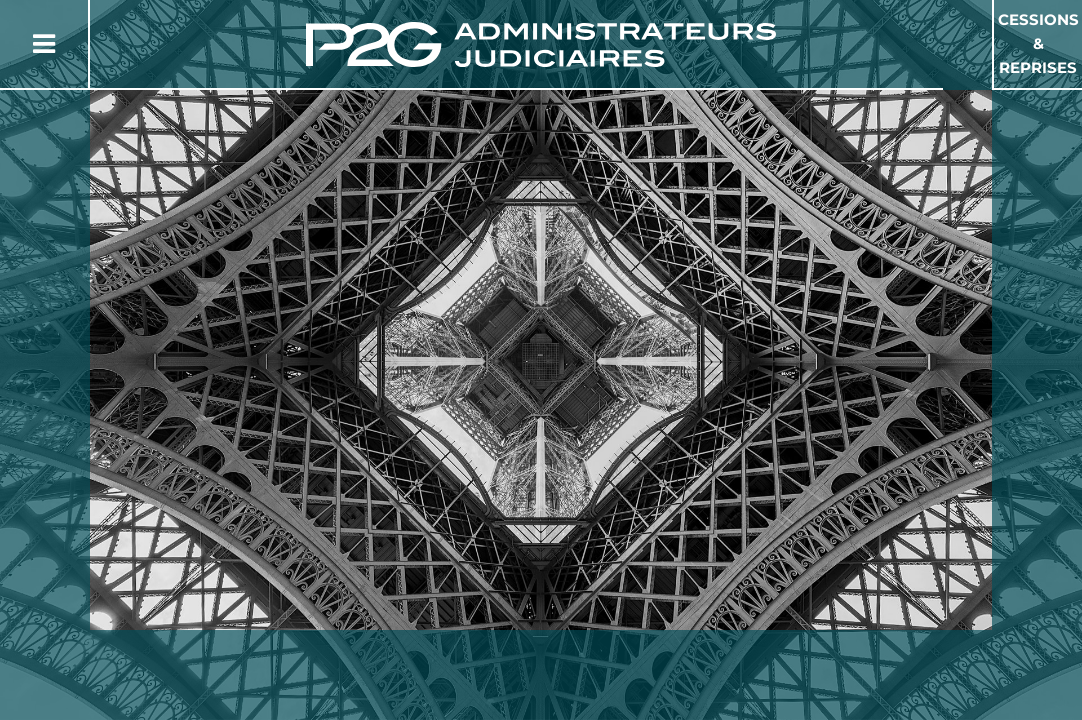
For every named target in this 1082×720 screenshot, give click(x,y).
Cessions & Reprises (1038, 43)
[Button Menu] (44, 44)
